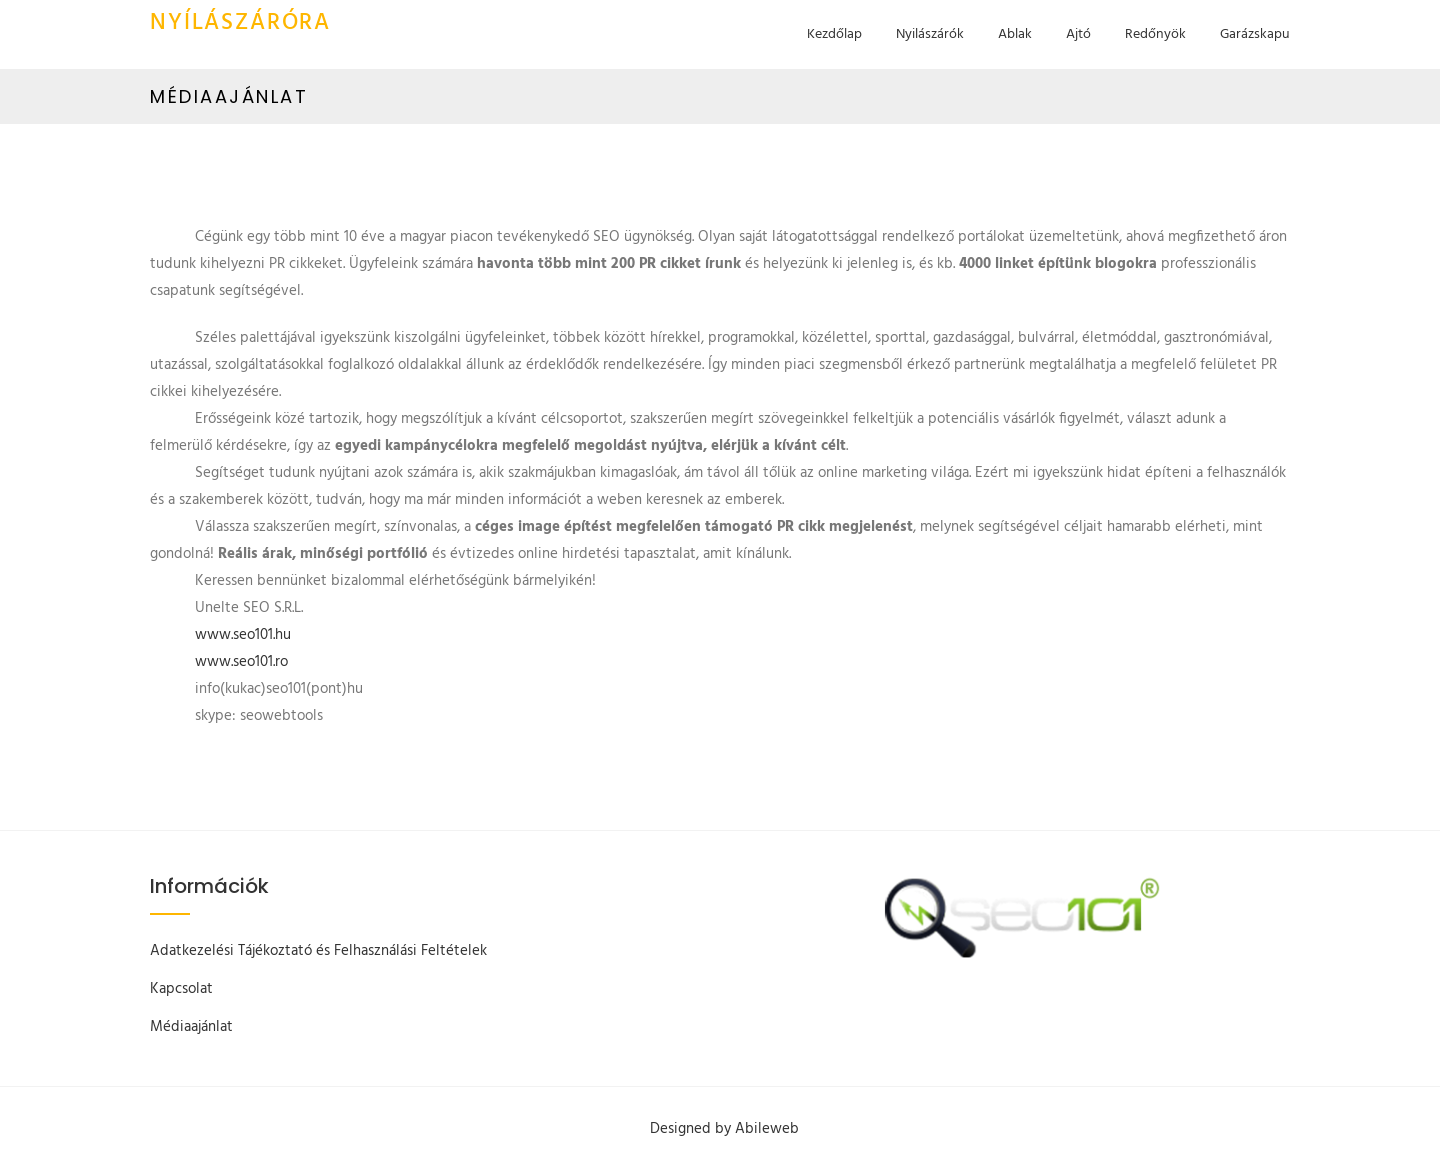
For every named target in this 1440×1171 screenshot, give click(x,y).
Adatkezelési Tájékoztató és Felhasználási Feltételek (318, 951)
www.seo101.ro (241, 662)
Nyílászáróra (240, 23)
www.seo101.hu (243, 635)
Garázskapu (1255, 34)
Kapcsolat (181, 989)
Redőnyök (1155, 34)
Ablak (1015, 34)
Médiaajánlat (191, 1027)
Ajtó (1078, 34)
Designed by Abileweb (724, 1129)
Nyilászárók (930, 34)
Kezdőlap (834, 34)
